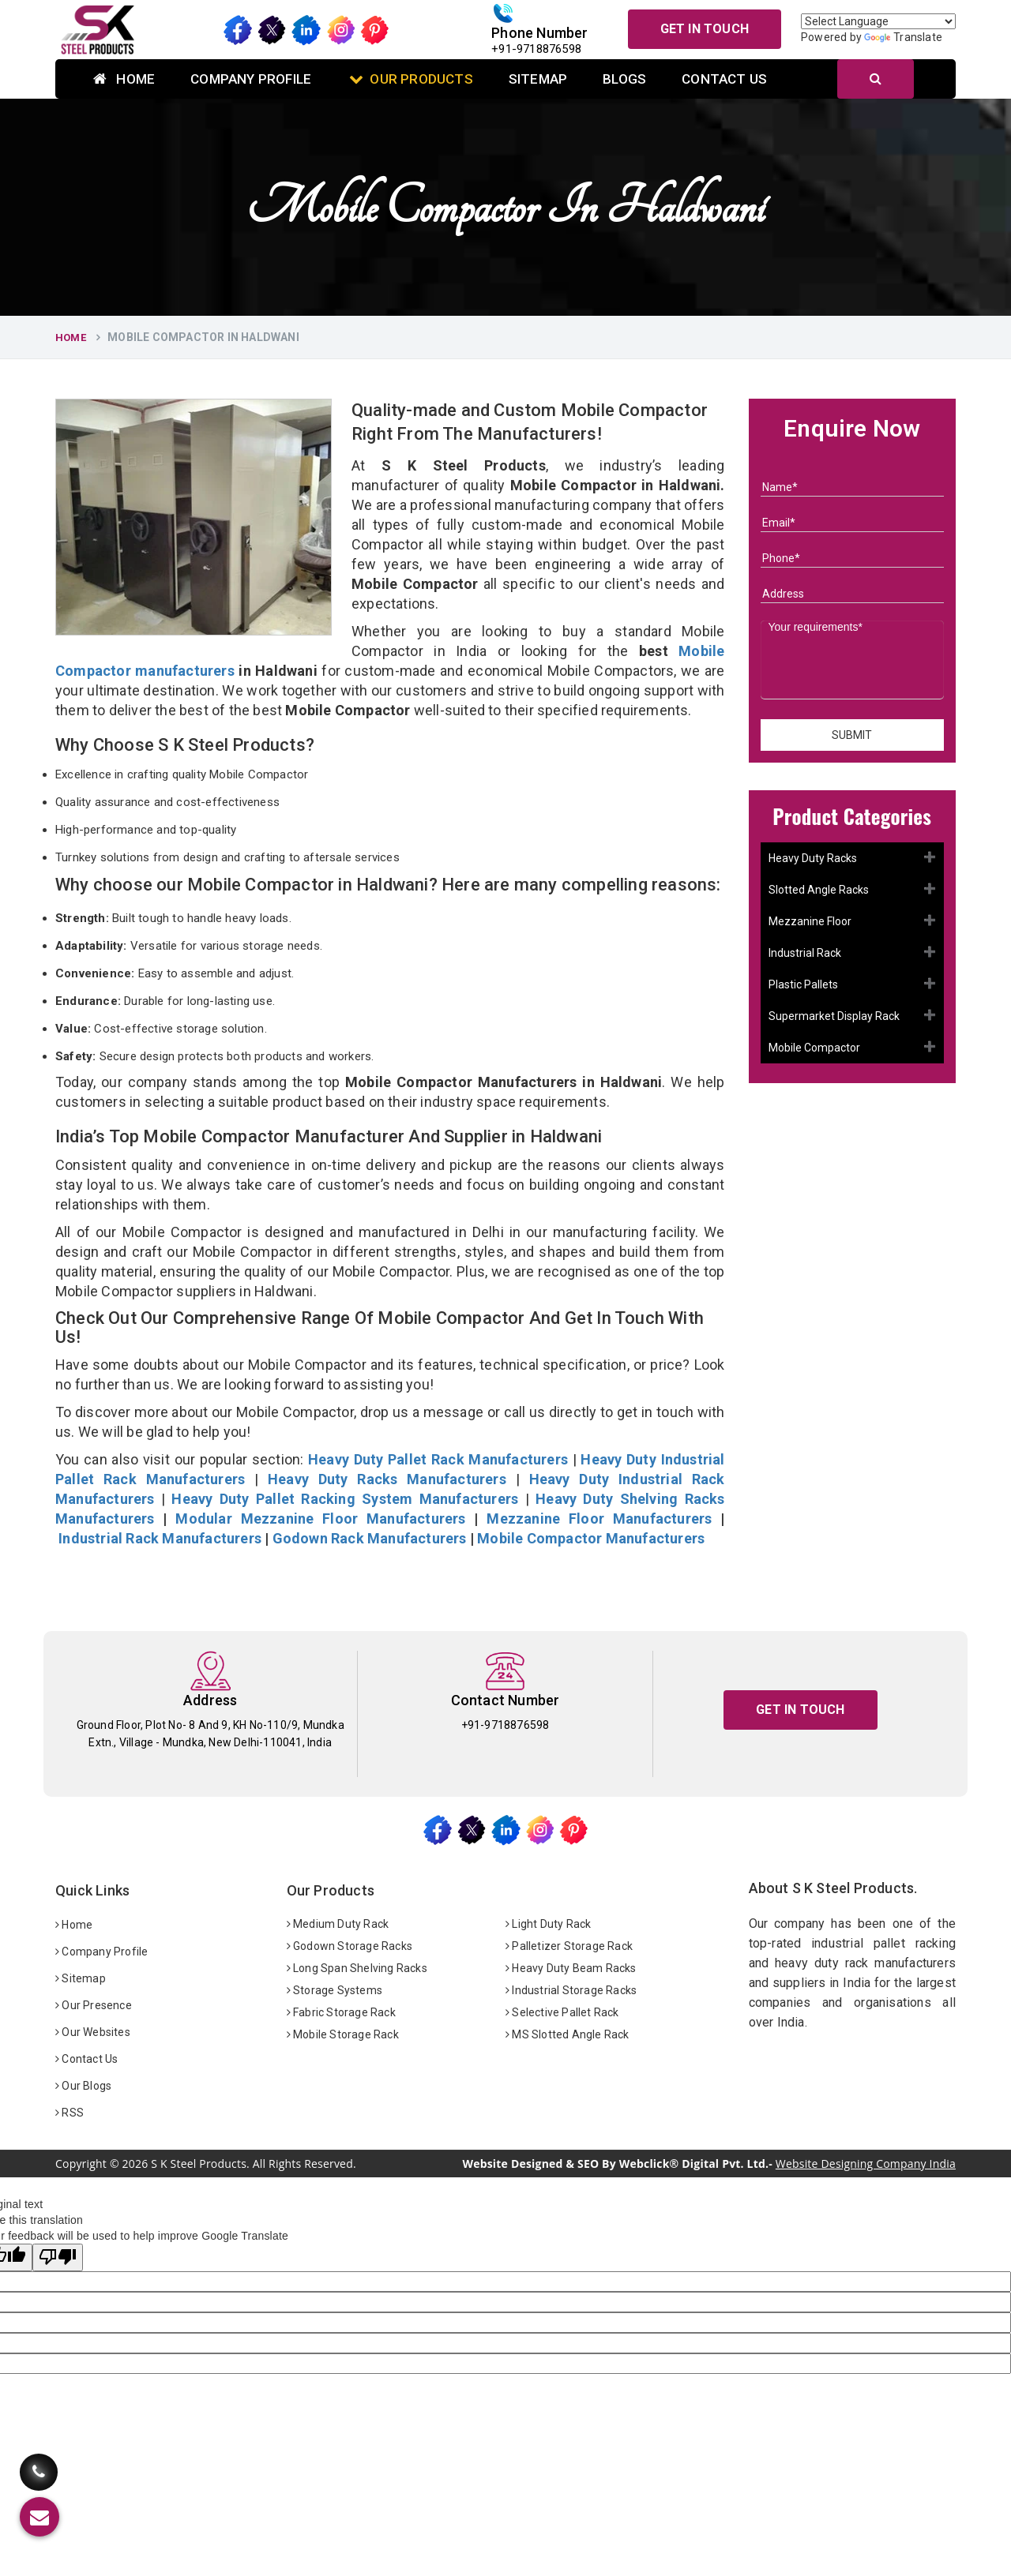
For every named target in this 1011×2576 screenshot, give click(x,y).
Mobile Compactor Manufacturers (591, 1538)
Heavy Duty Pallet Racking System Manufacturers (344, 1498)
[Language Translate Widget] (878, 21)
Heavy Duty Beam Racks (571, 1968)
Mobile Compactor (814, 1047)
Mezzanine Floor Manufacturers (599, 1518)
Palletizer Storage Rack (569, 1946)
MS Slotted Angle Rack (568, 2034)
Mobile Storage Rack (343, 2034)
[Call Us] (39, 2460)
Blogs (624, 79)
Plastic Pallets (803, 984)
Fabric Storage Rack (341, 2012)
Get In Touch (704, 28)
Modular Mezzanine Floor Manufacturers (320, 1518)
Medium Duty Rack (338, 1924)
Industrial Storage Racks (571, 1990)
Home (124, 79)
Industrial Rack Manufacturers (159, 1538)
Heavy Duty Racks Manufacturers (387, 1479)
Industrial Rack (805, 953)
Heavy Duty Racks (813, 858)
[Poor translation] (57, 2257)
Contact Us (724, 79)
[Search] (875, 79)
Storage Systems (334, 1990)
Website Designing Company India (866, 2163)
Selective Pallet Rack (562, 2012)
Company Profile (250, 79)
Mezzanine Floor (810, 921)
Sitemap (538, 79)
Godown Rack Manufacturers (369, 1538)
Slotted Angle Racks (819, 889)
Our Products (411, 79)
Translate (903, 37)
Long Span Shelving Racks (357, 1968)
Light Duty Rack (548, 1924)
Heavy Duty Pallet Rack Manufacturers (438, 1459)
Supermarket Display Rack (834, 1016)
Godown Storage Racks (349, 1946)
